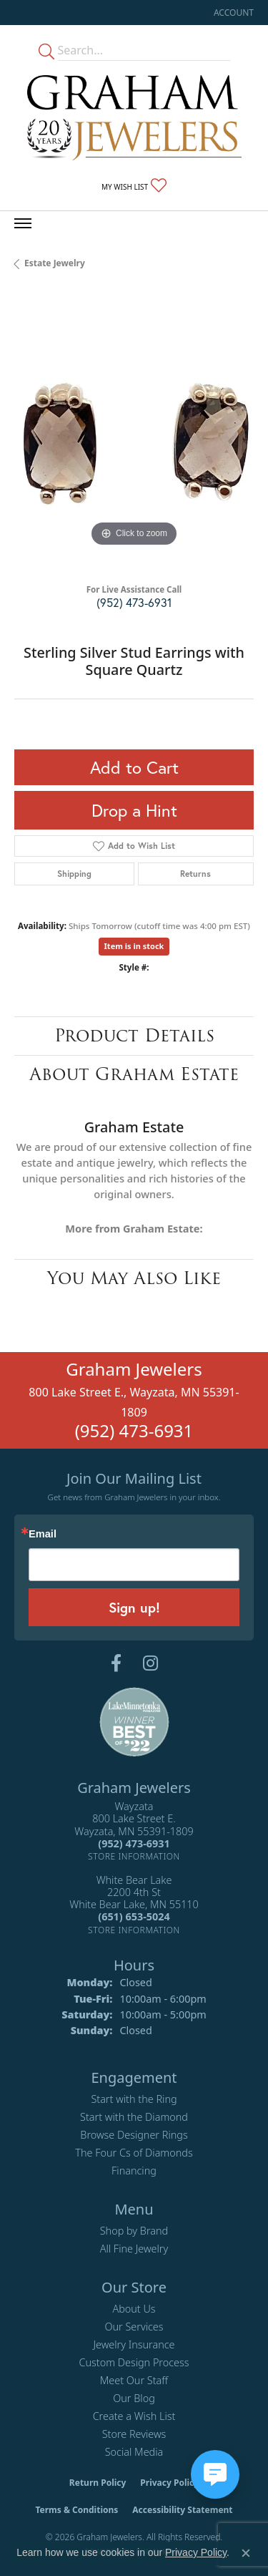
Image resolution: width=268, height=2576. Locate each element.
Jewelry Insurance (133, 2344)
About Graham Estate (134, 1074)
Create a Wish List (134, 2416)
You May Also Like (134, 1278)
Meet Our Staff (134, 2380)
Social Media (134, 2452)
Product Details (134, 1035)
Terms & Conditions (76, 2510)
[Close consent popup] (246, 2553)
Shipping (74, 873)
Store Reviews (134, 2434)
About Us (133, 2308)
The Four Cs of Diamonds (133, 2152)
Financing (134, 2170)
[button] (232, 12)
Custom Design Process (134, 2362)
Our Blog (134, 2398)
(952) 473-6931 (134, 602)
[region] (134, 430)
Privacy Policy (169, 2483)
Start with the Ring (134, 2099)
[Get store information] (134, 1856)
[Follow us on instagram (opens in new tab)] (150, 1663)
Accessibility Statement (182, 2510)
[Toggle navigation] (23, 223)
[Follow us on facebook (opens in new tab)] (116, 1663)
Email (42, 1534)
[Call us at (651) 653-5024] (133, 1916)
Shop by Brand (134, 2230)
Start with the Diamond (134, 2117)
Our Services (133, 2326)
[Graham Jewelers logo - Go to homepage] (134, 118)
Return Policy (97, 2483)
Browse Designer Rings (133, 2135)
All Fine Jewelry (134, 2248)
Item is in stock (134, 946)
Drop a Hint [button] (134, 810)
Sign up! (134, 1607)
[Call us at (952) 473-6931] (133, 1843)
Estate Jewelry (54, 263)
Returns (195, 873)
